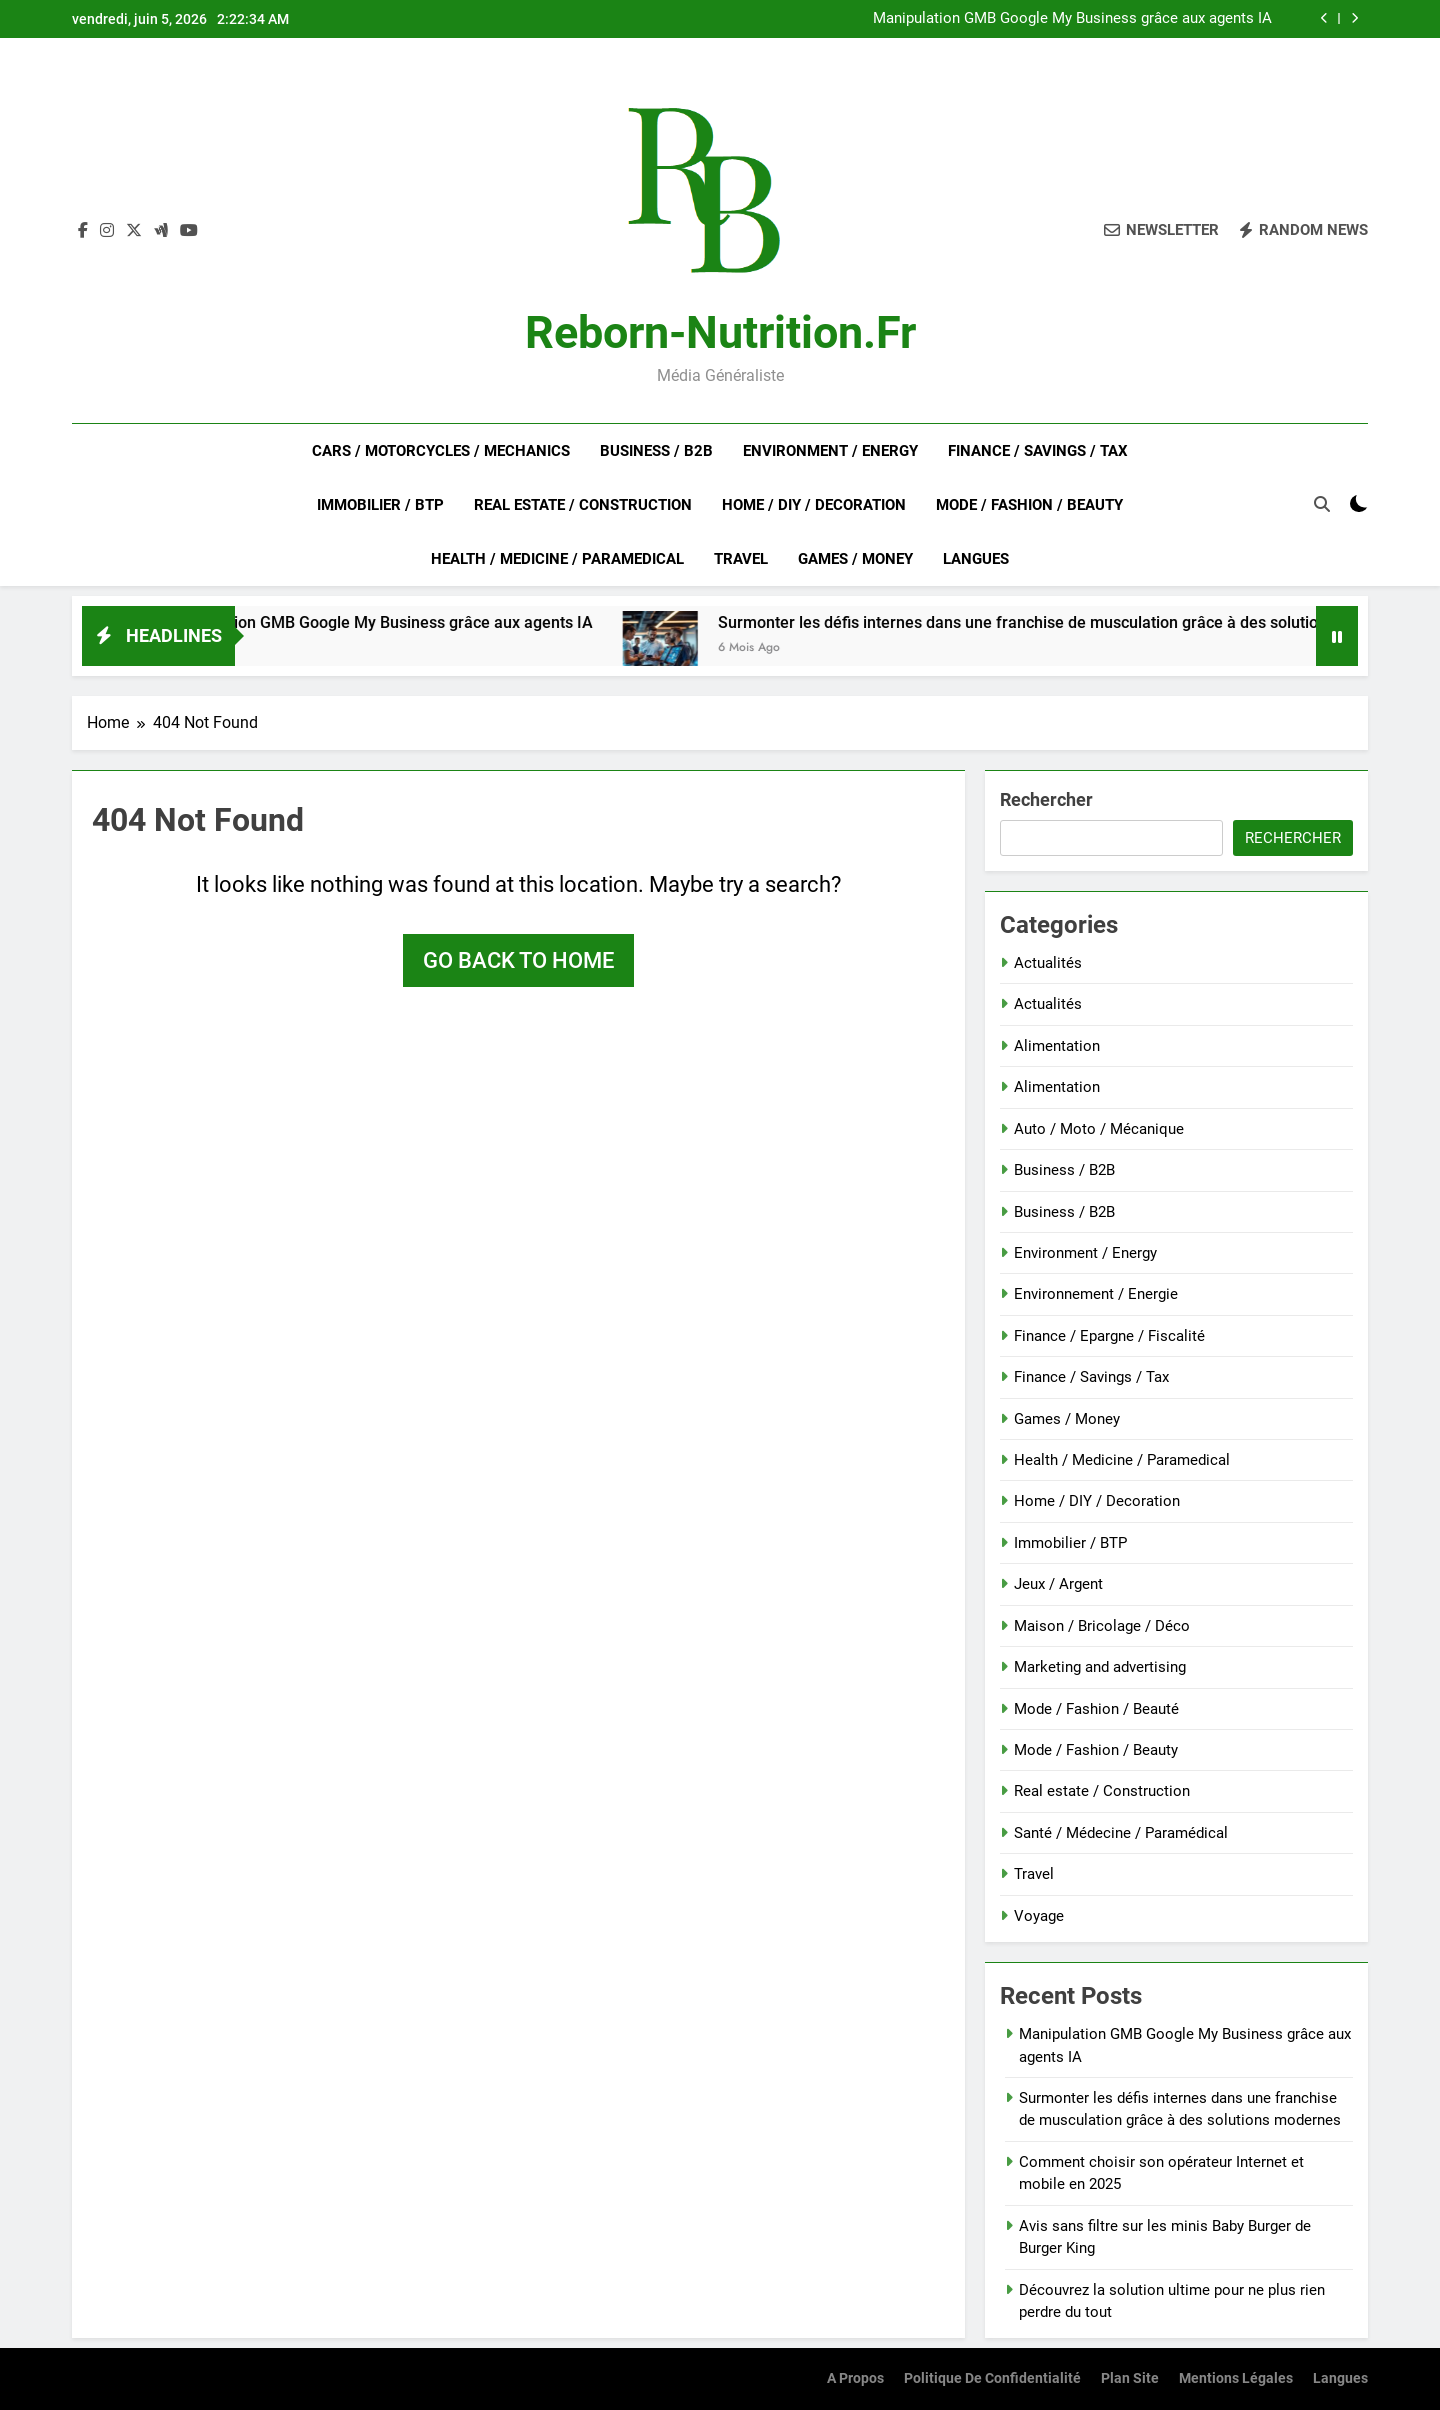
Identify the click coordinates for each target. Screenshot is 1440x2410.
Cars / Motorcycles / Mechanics (441, 451)
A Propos (855, 2378)
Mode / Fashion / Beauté (1096, 1709)
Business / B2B (656, 451)
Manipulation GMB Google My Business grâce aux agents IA (1072, 19)
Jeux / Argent (1058, 1584)
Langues (976, 559)
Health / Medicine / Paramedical (557, 559)
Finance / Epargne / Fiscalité (1109, 1336)
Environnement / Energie (1096, 1294)
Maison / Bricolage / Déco (1102, 1626)
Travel (741, 559)
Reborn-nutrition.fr (720, 332)
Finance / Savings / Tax (1038, 451)
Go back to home (518, 960)
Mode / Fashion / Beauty (1029, 505)
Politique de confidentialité (992, 2378)
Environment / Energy (830, 451)
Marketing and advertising (1100, 1667)
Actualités (1048, 963)
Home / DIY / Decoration (814, 505)
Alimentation (1057, 1046)
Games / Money (855, 559)
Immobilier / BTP (380, 505)
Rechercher (1046, 799)
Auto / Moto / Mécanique (1099, 1129)
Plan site (1130, 2378)
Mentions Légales (1236, 2378)
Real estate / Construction (583, 505)
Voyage (1039, 1916)
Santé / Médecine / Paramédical (1121, 1833)
